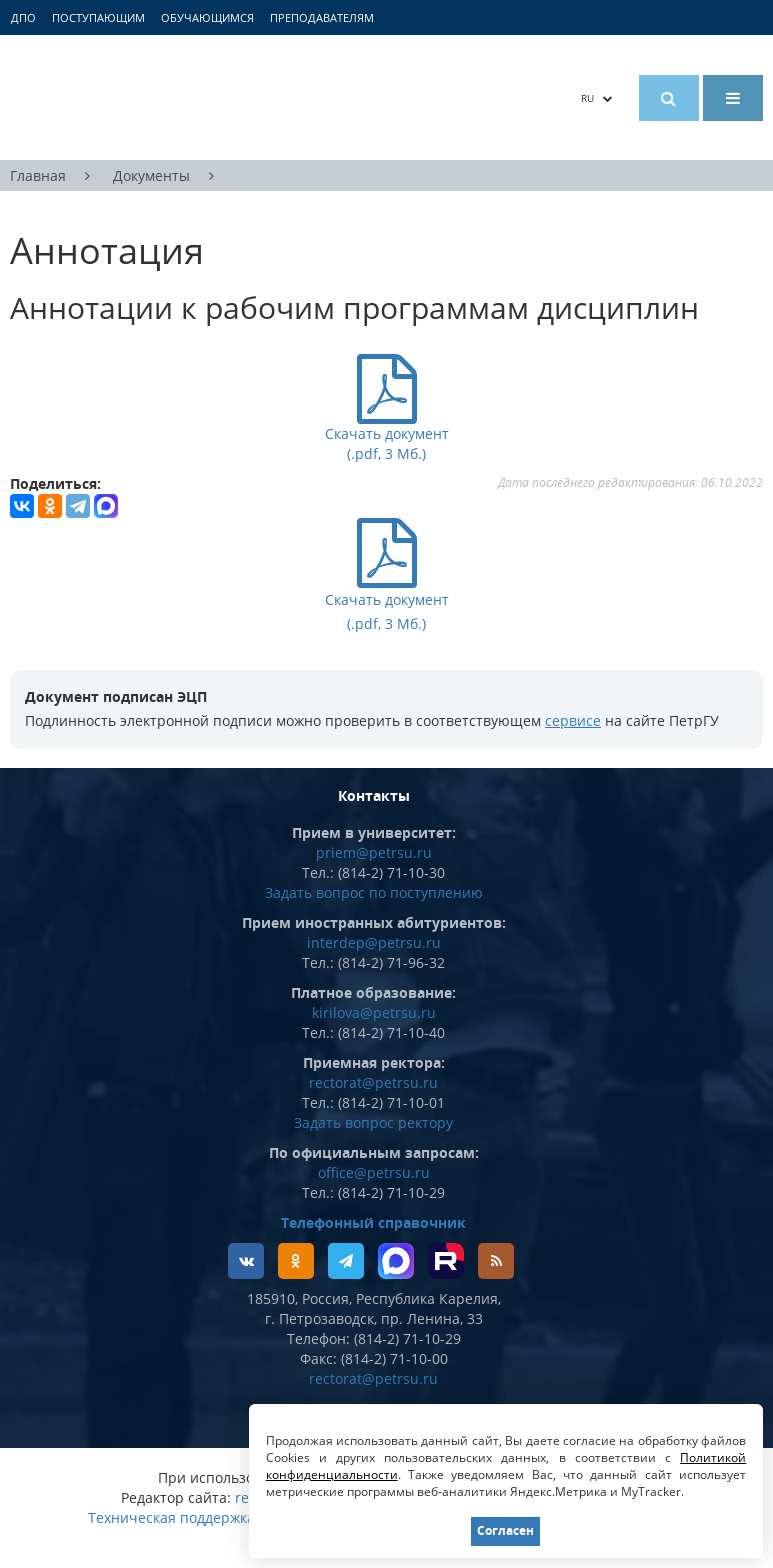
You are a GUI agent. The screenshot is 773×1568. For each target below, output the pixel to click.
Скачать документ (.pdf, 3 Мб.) (387, 598)
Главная (38, 175)
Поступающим (98, 17)
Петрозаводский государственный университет (190, 97)
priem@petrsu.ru (374, 852)
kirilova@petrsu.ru (374, 1012)
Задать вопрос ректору (373, 1122)
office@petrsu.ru (374, 1172)
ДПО (23, 17)
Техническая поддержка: (173, 1517)
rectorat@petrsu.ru (373, 1082)
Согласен (505, 1530)
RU (597, 98)
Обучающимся (207, 17)
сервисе (573, 720)
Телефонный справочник (373, 1222)
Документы (151, 175)
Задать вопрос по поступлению (374, 892)
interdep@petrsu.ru (374, 942)
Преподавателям (322, 17)
